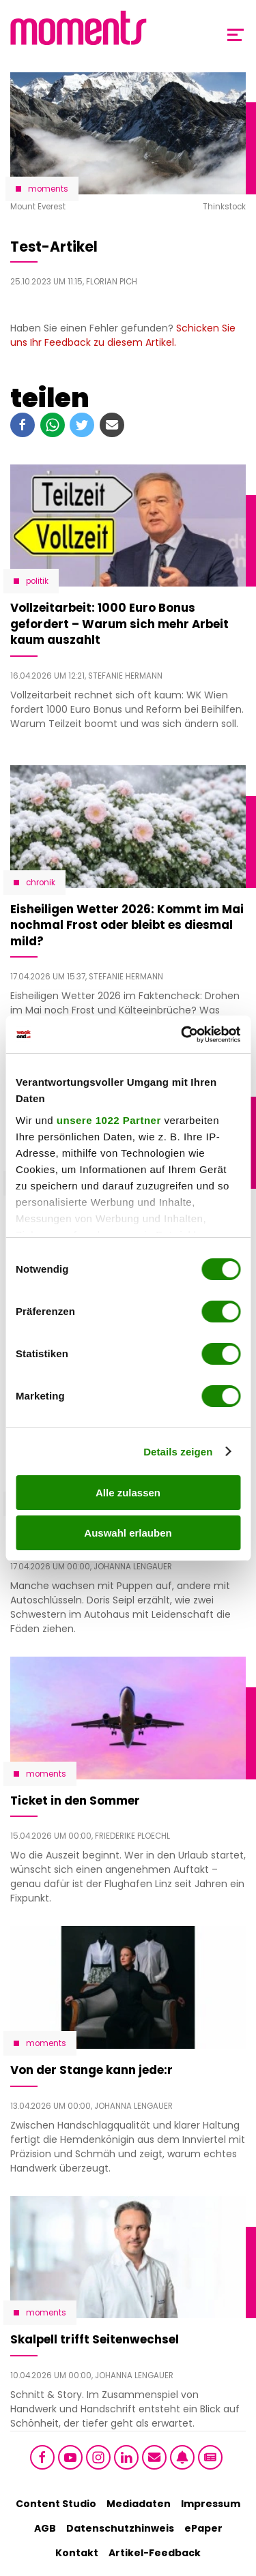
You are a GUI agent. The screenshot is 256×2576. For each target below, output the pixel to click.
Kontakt (76, 2553)
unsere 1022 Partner (109, 1120)
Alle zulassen (128, 1492)
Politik (37, 581)
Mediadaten (138, 2504)
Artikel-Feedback (155, 2553)
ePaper (203, 2528)
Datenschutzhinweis (120, 2528)
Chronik (40, 882)
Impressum (210, 2504)
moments (48, 188)
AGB (45, 2528)
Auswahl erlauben (127, 1533)
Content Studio (56, 2504)
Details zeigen (177, 1451)
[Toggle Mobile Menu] (235, 35)
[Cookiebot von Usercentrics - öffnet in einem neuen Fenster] (182, 1034)
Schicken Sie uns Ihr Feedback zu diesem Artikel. (123, 335)
